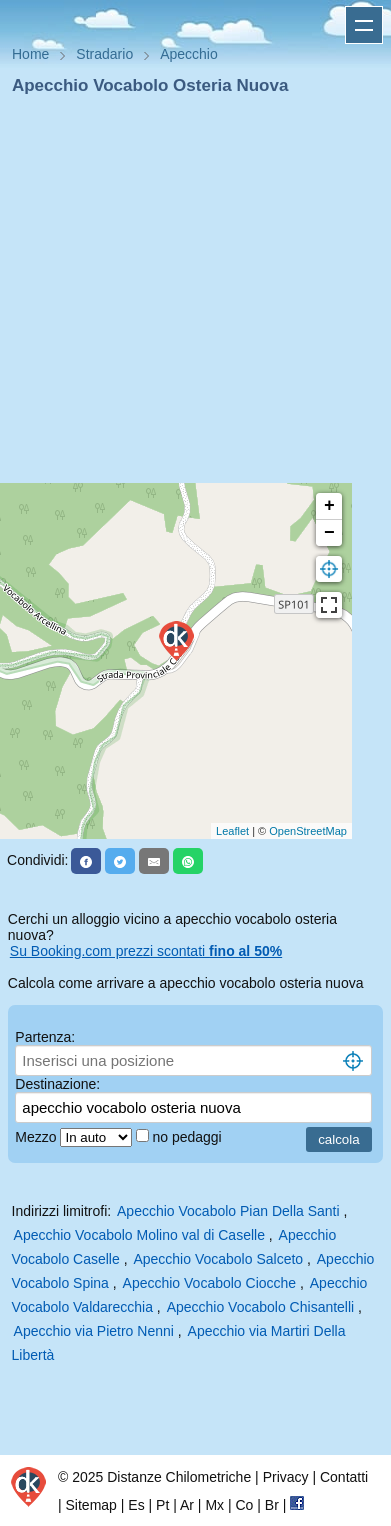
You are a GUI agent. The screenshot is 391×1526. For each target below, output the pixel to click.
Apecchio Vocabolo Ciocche (210, 1283)
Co (244, 1505)
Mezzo (37, 1137)
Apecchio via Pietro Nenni (94, 1331)
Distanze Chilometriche (179, 1477)
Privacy (286, 1477)
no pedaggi (188, 1137)
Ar (187, 1505)
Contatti (344, 1477)
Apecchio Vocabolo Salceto (218, 1259)
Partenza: (45, 1037)
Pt (162, 1505)
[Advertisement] (187, 295)
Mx (214, 1505)
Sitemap (91, 1505)
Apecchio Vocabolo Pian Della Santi (228, 1211)
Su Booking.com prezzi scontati (146, 951)
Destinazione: (57, 1084)
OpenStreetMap (308, 831)
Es (136, 1505)
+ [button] (329, 506)
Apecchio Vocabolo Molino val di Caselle (139, 1235)
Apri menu (364, 25)
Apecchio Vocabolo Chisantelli (261, 1307)
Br (272, 1505)
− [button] (329, 533)
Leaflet (232, 831)
